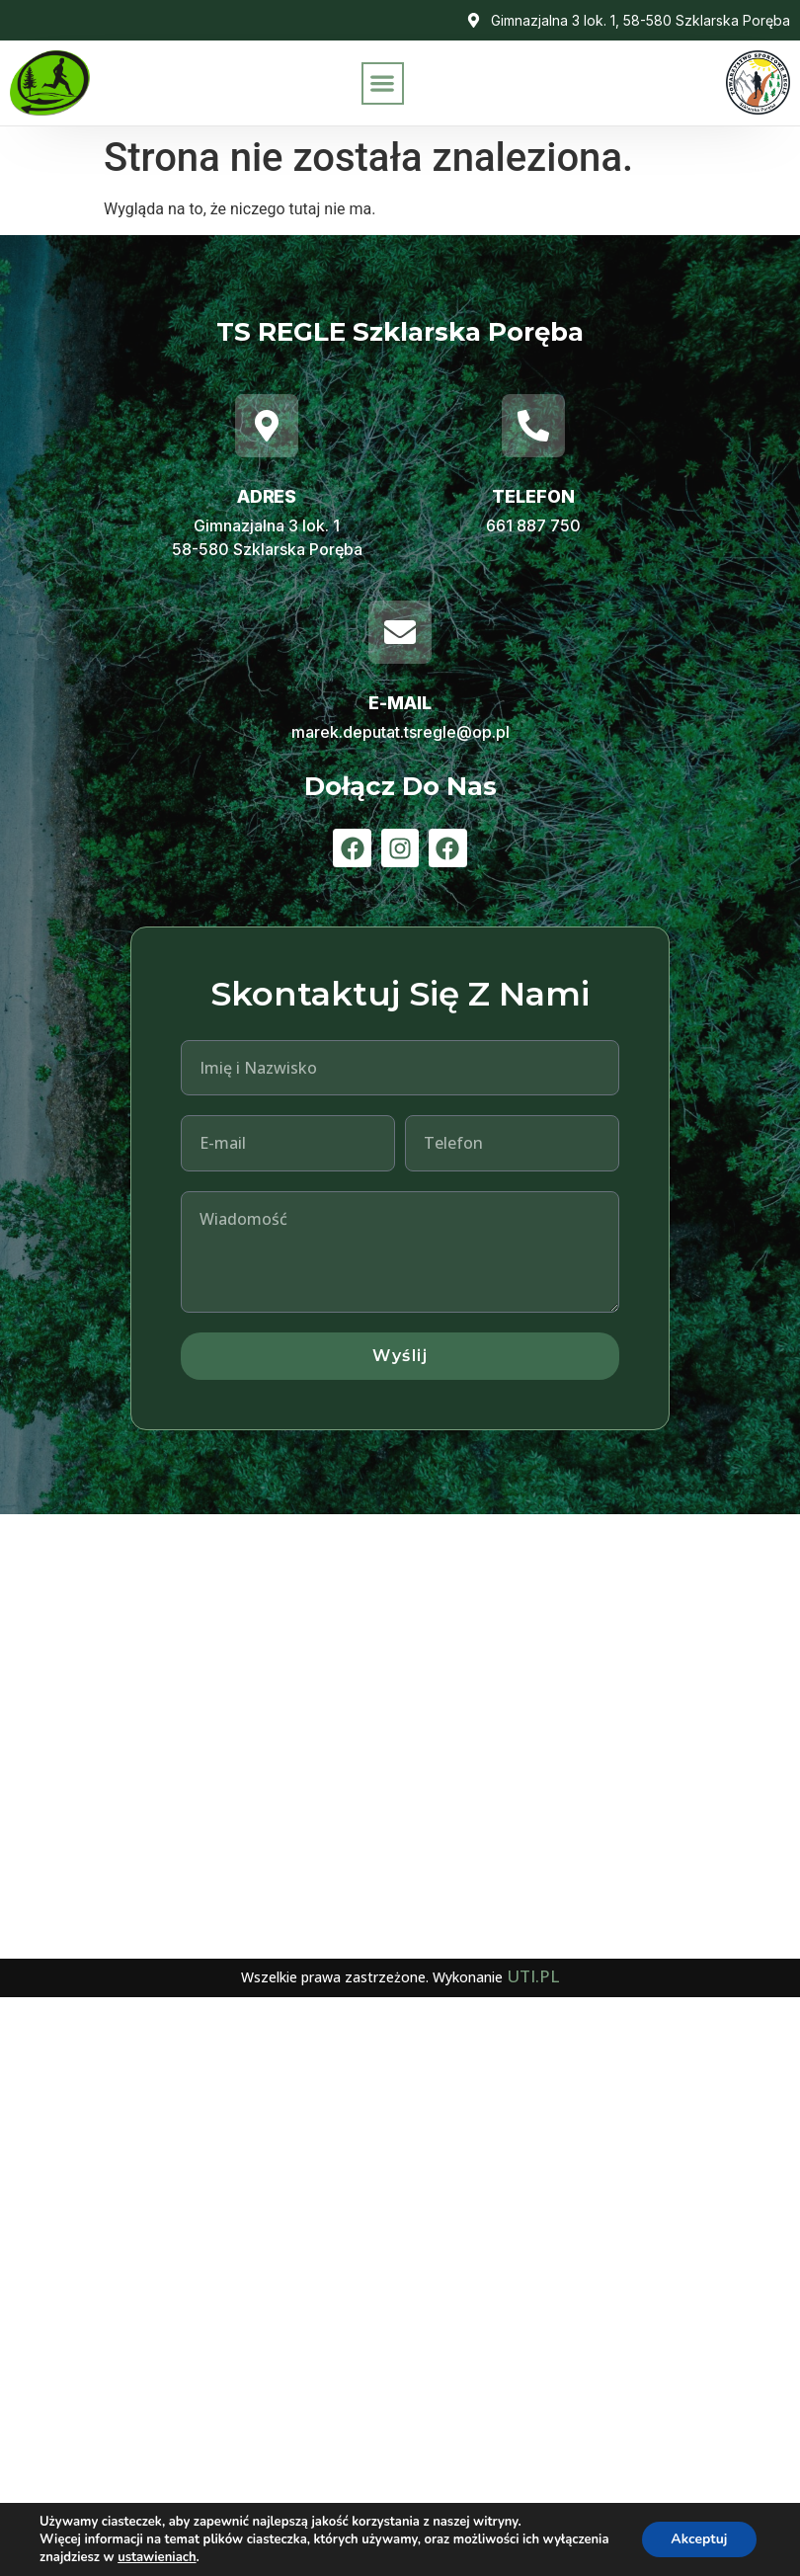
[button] (382, 83)
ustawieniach (157, 2557)
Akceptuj (699, 2539)
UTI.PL (533, 1976)
